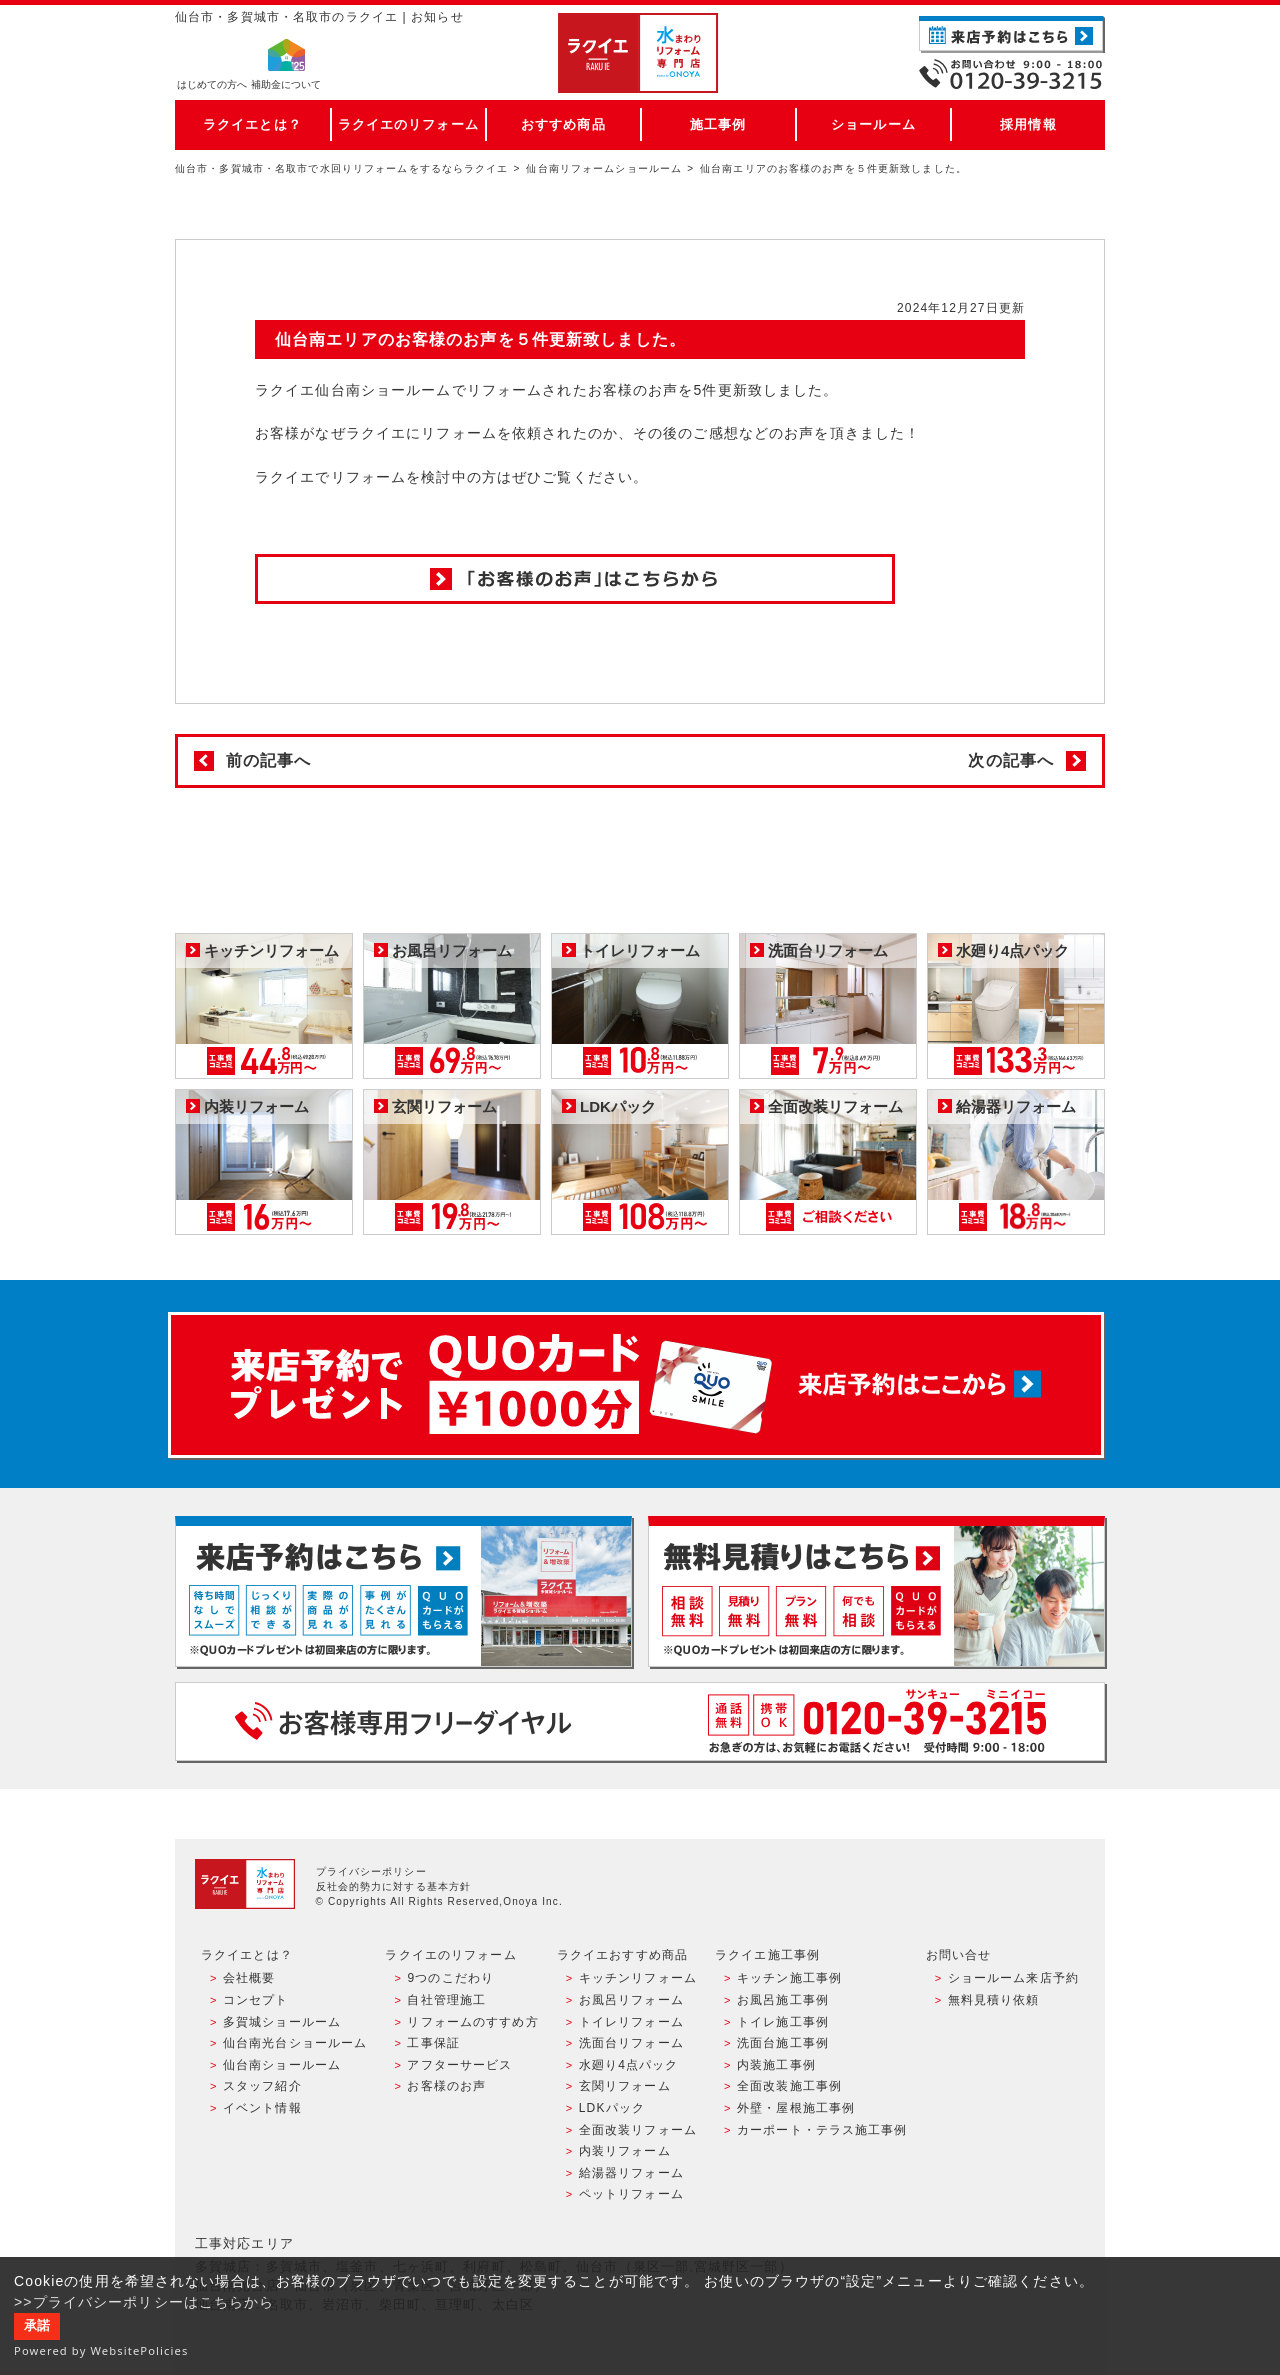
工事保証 (433, 2043)
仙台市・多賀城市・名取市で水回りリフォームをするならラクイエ (342, 168)
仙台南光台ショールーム (295, 2043)
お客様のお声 (446, 2086)
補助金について (286, 85)
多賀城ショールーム (282, 2022)
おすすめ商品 (563, 124)
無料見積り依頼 (994, 2000)
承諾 (37, 2326)
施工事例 (718, 124)
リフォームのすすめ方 (472, 2022)
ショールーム (873, 124)
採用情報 (1028, 124)
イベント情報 (262, 2108)
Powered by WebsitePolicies (101, 2350)
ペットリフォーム (631, 2194)
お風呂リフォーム (631, 2000)
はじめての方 (212, 85)
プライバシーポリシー (371, 1871)
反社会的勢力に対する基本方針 (394, 1886)
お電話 (1012, 74)
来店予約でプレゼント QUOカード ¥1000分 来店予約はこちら (636, 1385)
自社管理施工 (446, 2000)
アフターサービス (459, 2065)
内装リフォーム (625, 2151)
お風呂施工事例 (783, 2000)
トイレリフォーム (631, 2022)
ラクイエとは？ (252, 124)
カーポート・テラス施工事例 (822, 2130)
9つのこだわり (450, 1978)
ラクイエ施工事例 (767, 1955)
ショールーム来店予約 (1013, 1978)
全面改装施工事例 (789, 2086)
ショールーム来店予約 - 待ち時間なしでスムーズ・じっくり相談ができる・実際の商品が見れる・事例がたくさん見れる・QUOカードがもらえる (403, 1591)
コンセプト (256, 2000)
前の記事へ (269, 760)
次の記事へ (1011, 760)
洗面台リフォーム (631, 2043)
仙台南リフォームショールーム (604, 168)
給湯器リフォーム (631, 2173)
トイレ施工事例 (783, 2022)
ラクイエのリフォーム (408, 124)
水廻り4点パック (629, 2065)
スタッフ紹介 (262, 2086)
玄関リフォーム (625, 2086)
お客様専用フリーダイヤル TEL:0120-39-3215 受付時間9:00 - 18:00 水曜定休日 (640, 1721)
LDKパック (612, 2108)
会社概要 (249, 1978)
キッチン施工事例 (789, 1978)
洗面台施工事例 (783, 2043)
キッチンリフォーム (638, 1978)
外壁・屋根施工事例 (796, 2108)
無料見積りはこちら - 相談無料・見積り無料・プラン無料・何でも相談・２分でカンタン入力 (876, 1591)
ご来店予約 (1012, 34)
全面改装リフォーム (638, 2130)
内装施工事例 (776, 2065)
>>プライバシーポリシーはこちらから (144, 2302)
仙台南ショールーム (282, 2065)
